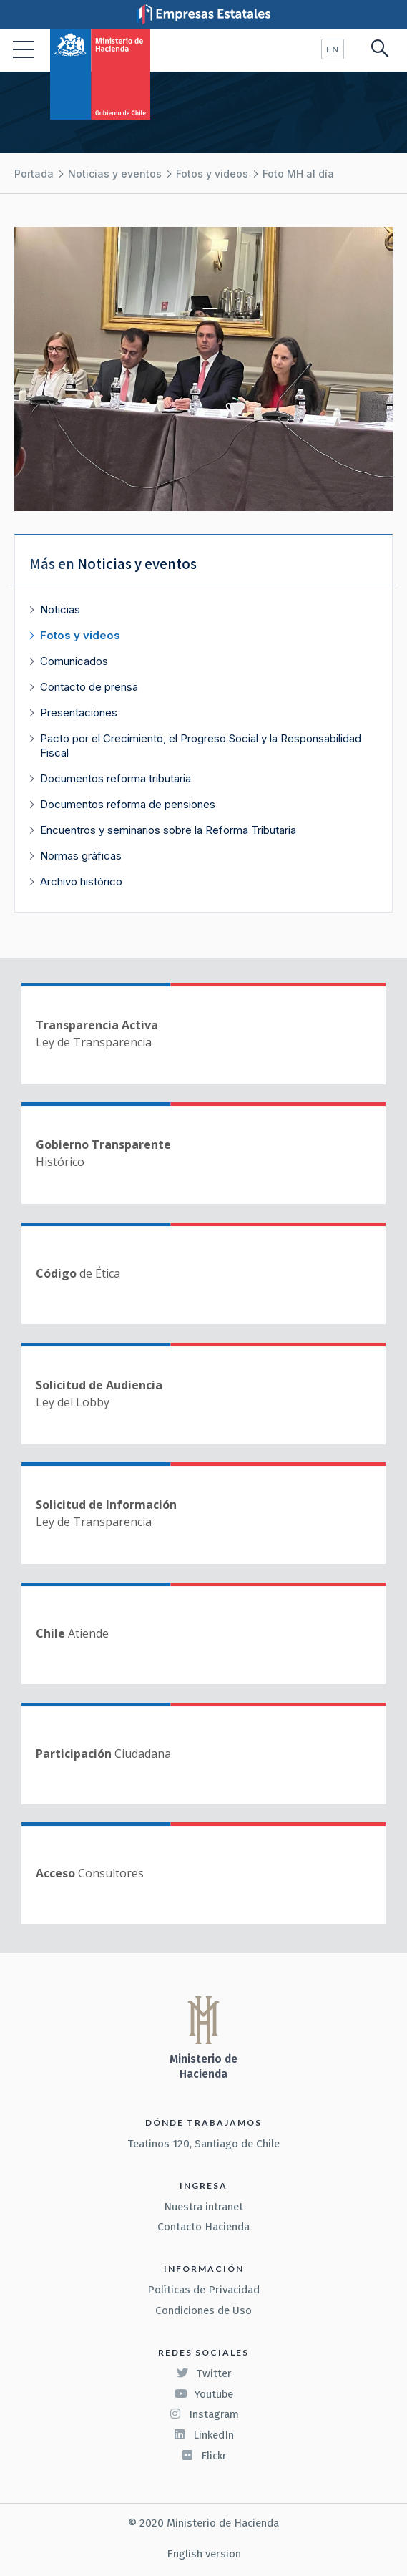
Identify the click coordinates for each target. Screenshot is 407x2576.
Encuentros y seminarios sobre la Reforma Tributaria (168, 830)
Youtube (204, 2394)
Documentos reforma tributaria (115, 778)
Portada (34, 173)
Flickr (204, 2455)
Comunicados (74, 661)
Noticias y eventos (115, 173)
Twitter (204, 2373)
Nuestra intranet (203, 2206)
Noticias (60, 609)
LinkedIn (203, 2435)
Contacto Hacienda (203, 2226)
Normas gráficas (81, 855)
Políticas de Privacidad (203, 2289)
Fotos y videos (212, 173)
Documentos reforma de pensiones (127, 804)
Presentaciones (78, 712)
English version (204, 2553)
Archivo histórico (81, 881)
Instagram (204, 2414)
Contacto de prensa (89, 687)
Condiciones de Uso (203, 2310)
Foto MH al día (298, 173)
